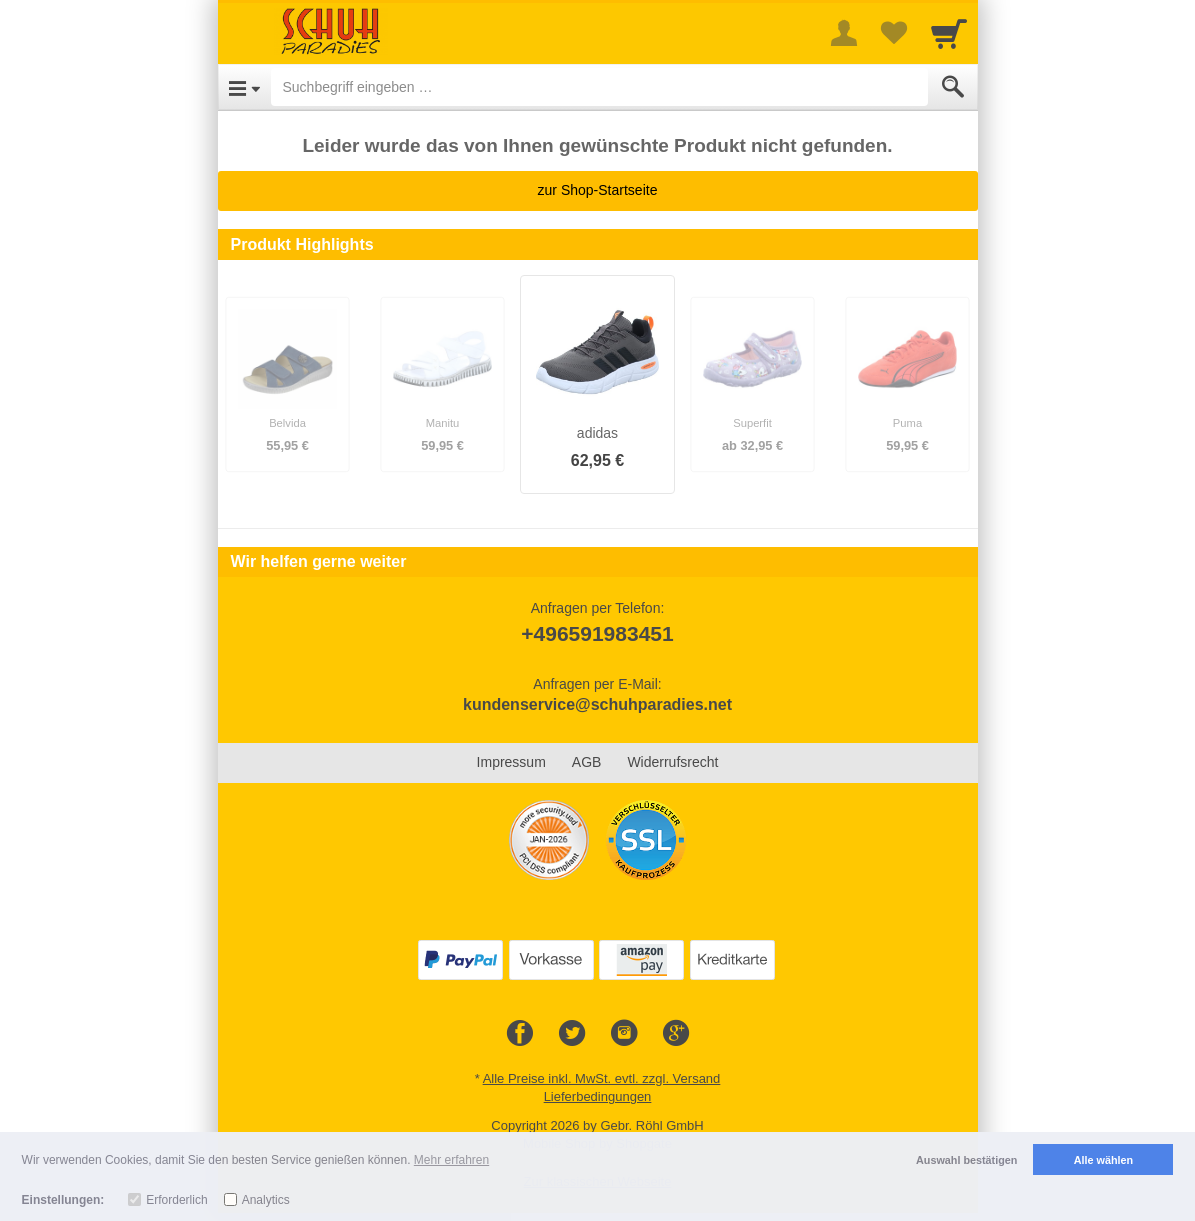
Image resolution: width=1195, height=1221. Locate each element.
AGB (587, 762)
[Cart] (949, 33)
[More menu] (844, 33)
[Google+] (676, 1034)
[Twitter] (572, 1034)
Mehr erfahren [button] (451, 1160)
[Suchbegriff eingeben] (599, 87)
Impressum (511, 762)
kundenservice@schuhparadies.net (597, 704)
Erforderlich (176, 1200)
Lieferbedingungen (598, 1096)
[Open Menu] (244, 87)
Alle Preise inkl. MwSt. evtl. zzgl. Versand (602, 1078)
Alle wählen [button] (1103, 1160)
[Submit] (953, 87)
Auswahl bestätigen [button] (966, 1160)
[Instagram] (624, 1034)
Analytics (266, 1200)
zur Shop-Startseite (598, 190)
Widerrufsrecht (672, 762)
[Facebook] (520, 1034)
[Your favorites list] (894, 33)
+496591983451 (597, 633)
